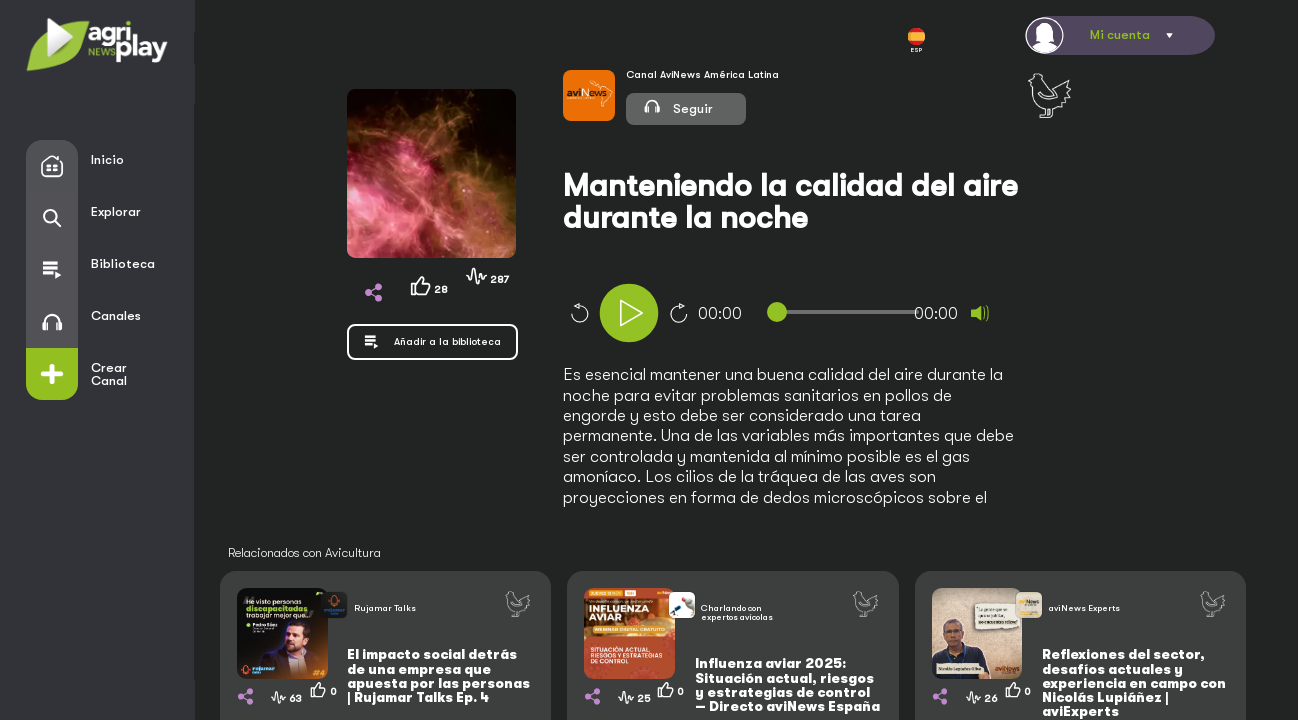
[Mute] (980, 313)
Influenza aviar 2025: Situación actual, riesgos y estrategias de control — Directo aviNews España (787, 685)
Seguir (677, 106)
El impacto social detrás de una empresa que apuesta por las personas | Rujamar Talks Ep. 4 (438, 676)
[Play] (629, 313)
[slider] (847, 312)
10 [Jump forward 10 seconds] (679, 313)
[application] (816, 315)
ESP (916, 41)
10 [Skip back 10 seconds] (579, 313)
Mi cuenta (1120, 34)
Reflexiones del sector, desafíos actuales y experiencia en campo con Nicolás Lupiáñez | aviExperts (1134, 683)
